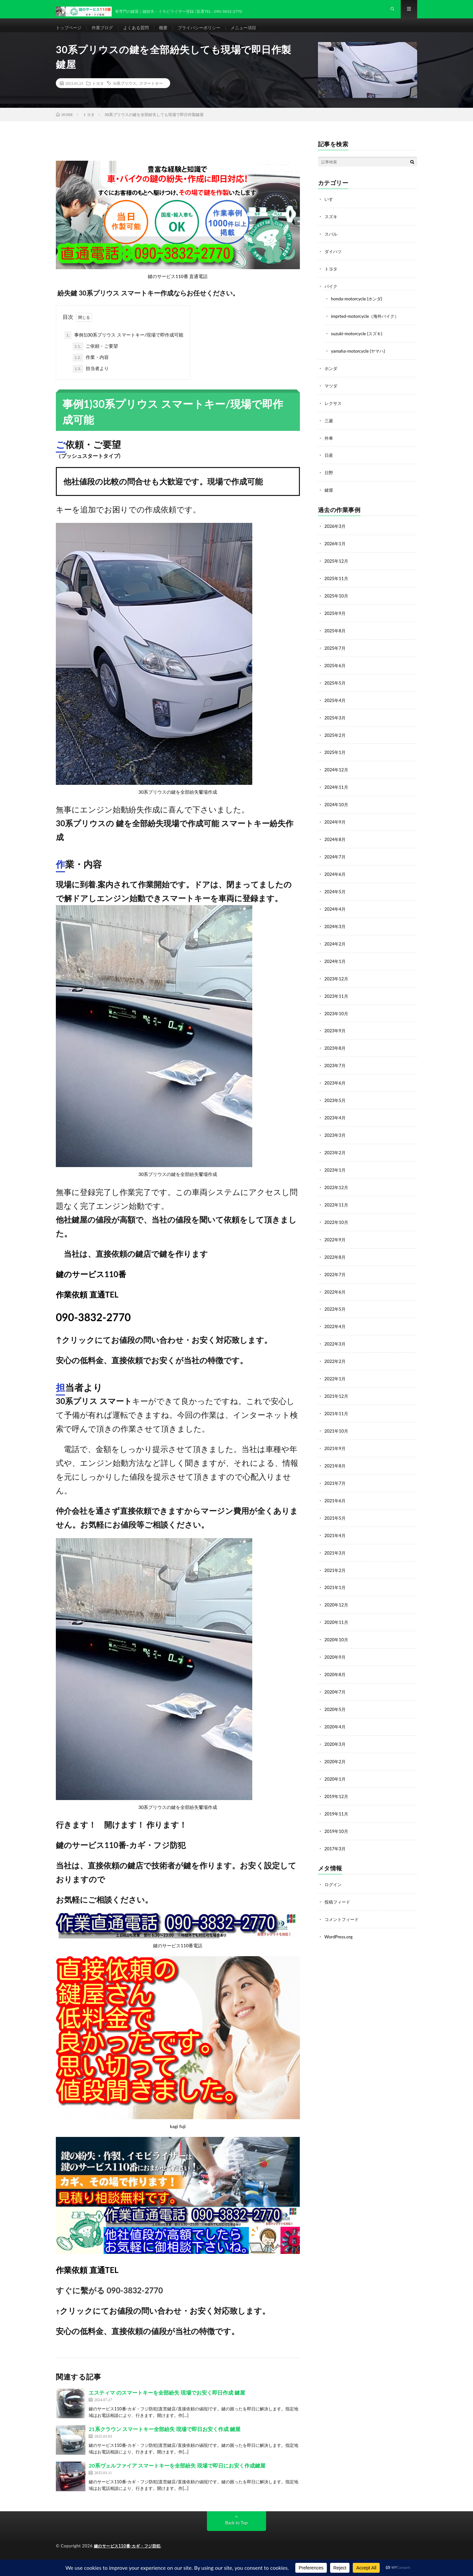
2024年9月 (336, 821)
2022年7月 (336, 1266)
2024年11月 (337, 787)
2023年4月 (336, 1112)
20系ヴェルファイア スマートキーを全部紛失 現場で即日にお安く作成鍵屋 (177, 2476)
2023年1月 (336, 1163)
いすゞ (331, 209)
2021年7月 (336, 1471)
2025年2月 (336, 736)
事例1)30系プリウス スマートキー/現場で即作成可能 (123, 346)
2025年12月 (337, 565)
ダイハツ (334, 261)
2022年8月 (336, 1249)
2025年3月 (336, 719)
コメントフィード (343, 1900)
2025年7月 (336, 650)
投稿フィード (338, 1882)
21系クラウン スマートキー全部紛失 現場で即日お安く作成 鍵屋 (164, 2439)
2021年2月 (336, 1556)
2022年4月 (336, 1317)
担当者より (91, 379)
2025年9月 (336, 616)
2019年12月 (337, 1778)
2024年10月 (337, 804)
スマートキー (151, 94)
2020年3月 (336, 1727)
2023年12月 (337, 975)
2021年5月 (336, 1505)
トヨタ (98, 94)
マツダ (331, 392)
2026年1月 (336, 548)
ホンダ (331, 375)
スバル (331, 243)
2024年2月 (336, 941)
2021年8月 (336, 1454)
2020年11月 (337, 1607)
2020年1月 (336, 1761)
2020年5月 (336, 1693)
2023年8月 (336, 1043)
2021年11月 (337, 1402)
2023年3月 (336, 1129)
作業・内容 (91, 368)
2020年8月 (336, 1659)
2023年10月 (337, 1009)
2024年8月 (336, 838)
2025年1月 (336, 753)
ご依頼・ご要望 (95, 357)
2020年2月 (336, 1744)
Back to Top (236, 2533)
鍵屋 (329, 495)
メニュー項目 (254, 32)
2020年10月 (337, 1625)
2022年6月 (336, 1283)
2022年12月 (337, 1180)
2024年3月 (336, 924)
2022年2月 (336, 1351)
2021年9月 (336, 1437)
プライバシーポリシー (207, 32)
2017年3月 (336, 1830)
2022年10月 (337, 1214)
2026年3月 (336, 531)
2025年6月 (336, 667)
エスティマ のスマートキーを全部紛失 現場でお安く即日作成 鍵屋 (167, 2403)
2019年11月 (337, 1795)
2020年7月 (336, 1676)
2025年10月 (337, 599)
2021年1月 (336, 1573)
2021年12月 (337, 1385)
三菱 (329, 427)
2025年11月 (337, 582)
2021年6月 (336, 1488)
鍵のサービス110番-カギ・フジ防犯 (130, 2556)
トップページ (69, 32)
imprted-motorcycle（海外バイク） (367, 324)
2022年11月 (337, 1197)
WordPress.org (339, 1917)
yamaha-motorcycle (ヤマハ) (359, 358)
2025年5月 (336, 685)
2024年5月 (336, 890)
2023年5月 (336, 1095)
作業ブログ (105, 32)
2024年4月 (336, 907)
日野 (329, 478)
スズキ (331, 226)
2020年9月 (336, 1642)
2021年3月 (336, 1539)
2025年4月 (336, 702)
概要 (169, 32)
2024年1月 (336, 958)
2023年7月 (336, 1061)
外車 (329, 444)
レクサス (334, 409)
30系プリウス (124, 94)
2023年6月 (336, 1078)
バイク (331, 295)
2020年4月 (336, 1710)
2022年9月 (336, 1231)
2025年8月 (336, 633)
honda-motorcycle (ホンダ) (358, 307)
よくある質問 (140, 32)
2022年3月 (336, 1334)
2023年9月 (336, 1026)
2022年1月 (336, 1368)
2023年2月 (336, 1146)
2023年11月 (337, 992)
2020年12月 (337, 1590)
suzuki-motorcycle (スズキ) (358, 341)
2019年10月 (337, 1812)
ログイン (334, 1865)
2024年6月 (336, 873)
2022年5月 (336, 1300)
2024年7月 (336, 855)
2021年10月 (337, 1419)
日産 (329, 461)
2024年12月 (337, 770)
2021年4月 (336, 1522)
